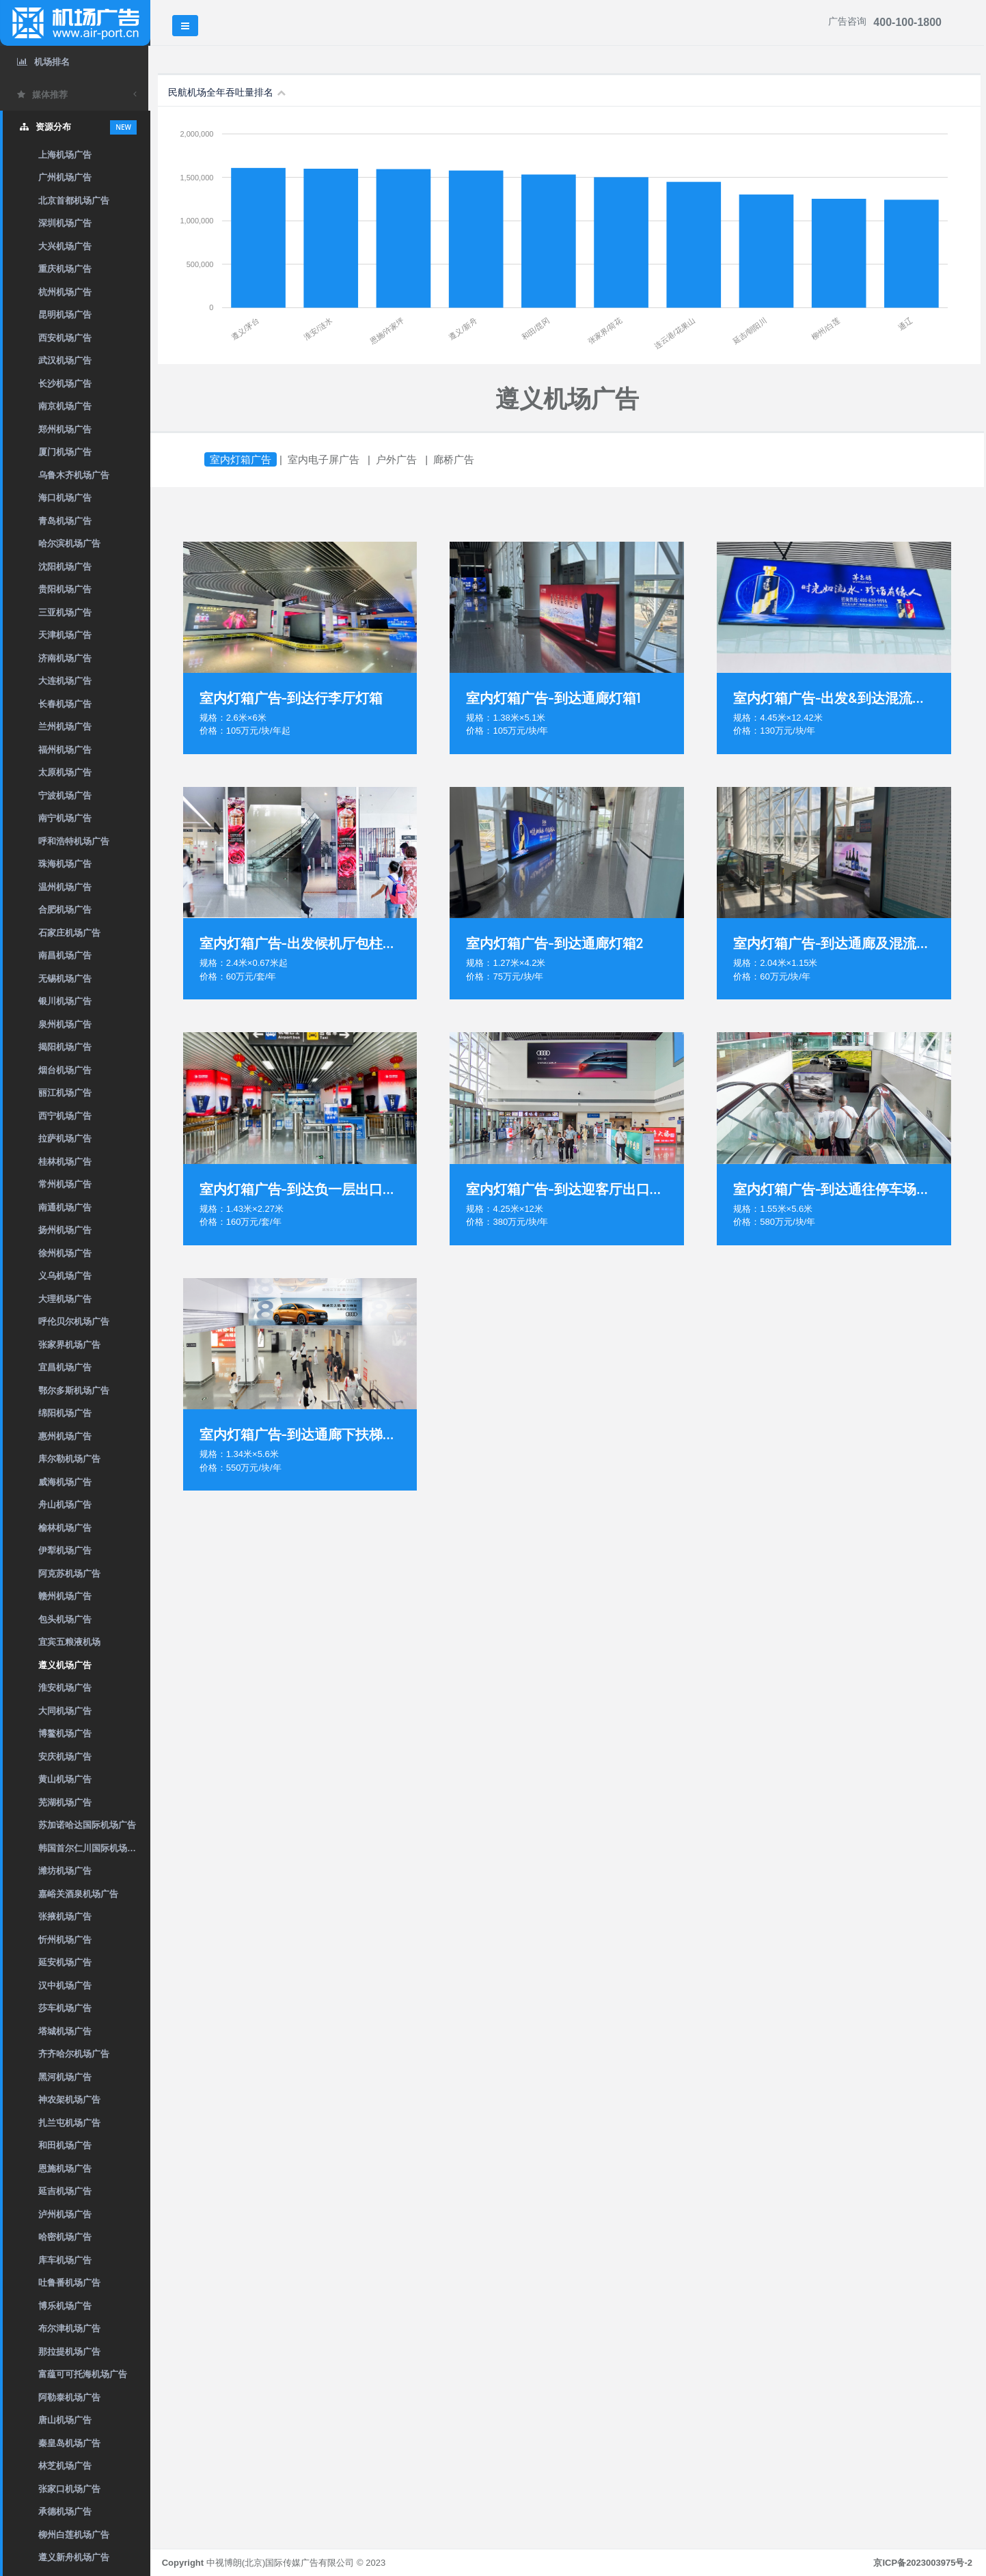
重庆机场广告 (65, 269)
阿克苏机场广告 (69, 1573)
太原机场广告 (65, 772)
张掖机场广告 (65, 1916)
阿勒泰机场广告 (69, 2397)
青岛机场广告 (65, 521)
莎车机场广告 (65, 2008)
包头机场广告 (65, 1619)
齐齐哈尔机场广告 (73, 2054)
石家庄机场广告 (69, 933)
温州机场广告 (65, 887)
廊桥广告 (455, 459)
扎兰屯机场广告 (69, 2123)
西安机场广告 (65, 338)
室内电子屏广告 (325, 459)
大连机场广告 (65, 681)
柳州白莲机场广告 (73, 2535)
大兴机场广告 (65, 246)
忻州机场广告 (65, 1940)
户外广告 (398, 459)
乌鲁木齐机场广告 (73, 475)
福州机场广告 (65, 750)
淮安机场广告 (65, 1687)
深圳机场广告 (65, 223)
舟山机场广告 (65, 1504)
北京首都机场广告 (73, 200)
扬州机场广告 (65, 1230)
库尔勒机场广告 (69, 1459)
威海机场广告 (65, 1482)
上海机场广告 (65, 155)
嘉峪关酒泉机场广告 (78, 1894)
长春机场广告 (65, 704)
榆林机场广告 (65, 1528)
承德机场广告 (65, 2511)
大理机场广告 (65, 1299)
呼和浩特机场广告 (73, 841)
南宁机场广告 (65, 818)
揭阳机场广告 (65, 1047)
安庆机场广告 (65, 1756)
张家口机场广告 (69, 2489)
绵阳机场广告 (65, 1413)
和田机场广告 (65, 2145)
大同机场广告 (65, 1711)
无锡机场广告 (65, 978)
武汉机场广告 (65, 360)
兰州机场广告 (65, 726)
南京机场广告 (65, 406)
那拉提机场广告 (69, 2351)
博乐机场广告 (65, 2306)
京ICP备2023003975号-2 (922, 2563)
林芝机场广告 (65, 2466)
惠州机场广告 (65, 1436)
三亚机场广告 (65, 612)
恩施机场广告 (65, 2168)
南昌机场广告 (65, 955)
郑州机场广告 (65, 429)
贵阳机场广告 (65, 589)
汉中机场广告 (65, 1985)
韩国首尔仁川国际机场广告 (91, 1848)
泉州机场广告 (65, 1024)
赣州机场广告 (65, 1596)
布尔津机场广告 (69, 2328)
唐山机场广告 (65, 2420)
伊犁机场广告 (65, 1550)
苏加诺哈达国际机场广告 (87, 1825)
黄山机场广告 (65, 1779)
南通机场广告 (65, 1207)
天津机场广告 (65, 635)
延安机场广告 (65, 1962)
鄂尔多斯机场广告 (73, 1390)
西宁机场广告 (65, 1116)
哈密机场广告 (65, 2237)
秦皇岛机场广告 (69, 2443)
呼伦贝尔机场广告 (73, 1321)
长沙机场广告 (65, 383)
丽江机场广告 (65, 1093)
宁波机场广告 (65, 795)
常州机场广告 (65, 1184)
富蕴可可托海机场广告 (82, 2374)
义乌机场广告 (65, 1276)
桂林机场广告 (65, 1162)
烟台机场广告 (65, 1070)
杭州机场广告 (65, 292)
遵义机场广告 (65, 1665)
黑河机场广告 (65, 2077)
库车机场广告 (65, 2260)
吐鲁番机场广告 (69, 2282)
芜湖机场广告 (65, 1802)
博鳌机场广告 (65, 1733)
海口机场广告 (65, 498)
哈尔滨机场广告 (69, 543)
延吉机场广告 (65, 2191)
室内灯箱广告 (242, 459)
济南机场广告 (65, 658)
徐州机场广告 (65, 1253)
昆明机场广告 (65, 314)
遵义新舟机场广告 (73, 2557)
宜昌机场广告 (65, 1367)
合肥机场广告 (65, 909)
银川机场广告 (65, 1001)
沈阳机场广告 (65, 567)
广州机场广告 (65, 177)
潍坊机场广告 (65, 1871)
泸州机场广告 (65, 2214)
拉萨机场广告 (65, 1138)
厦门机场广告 (65, 452)
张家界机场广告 (69, 1345)
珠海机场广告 (65, 864)
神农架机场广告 (69, 2099)
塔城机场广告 (65, 2031)
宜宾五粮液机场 (69, 1642)
